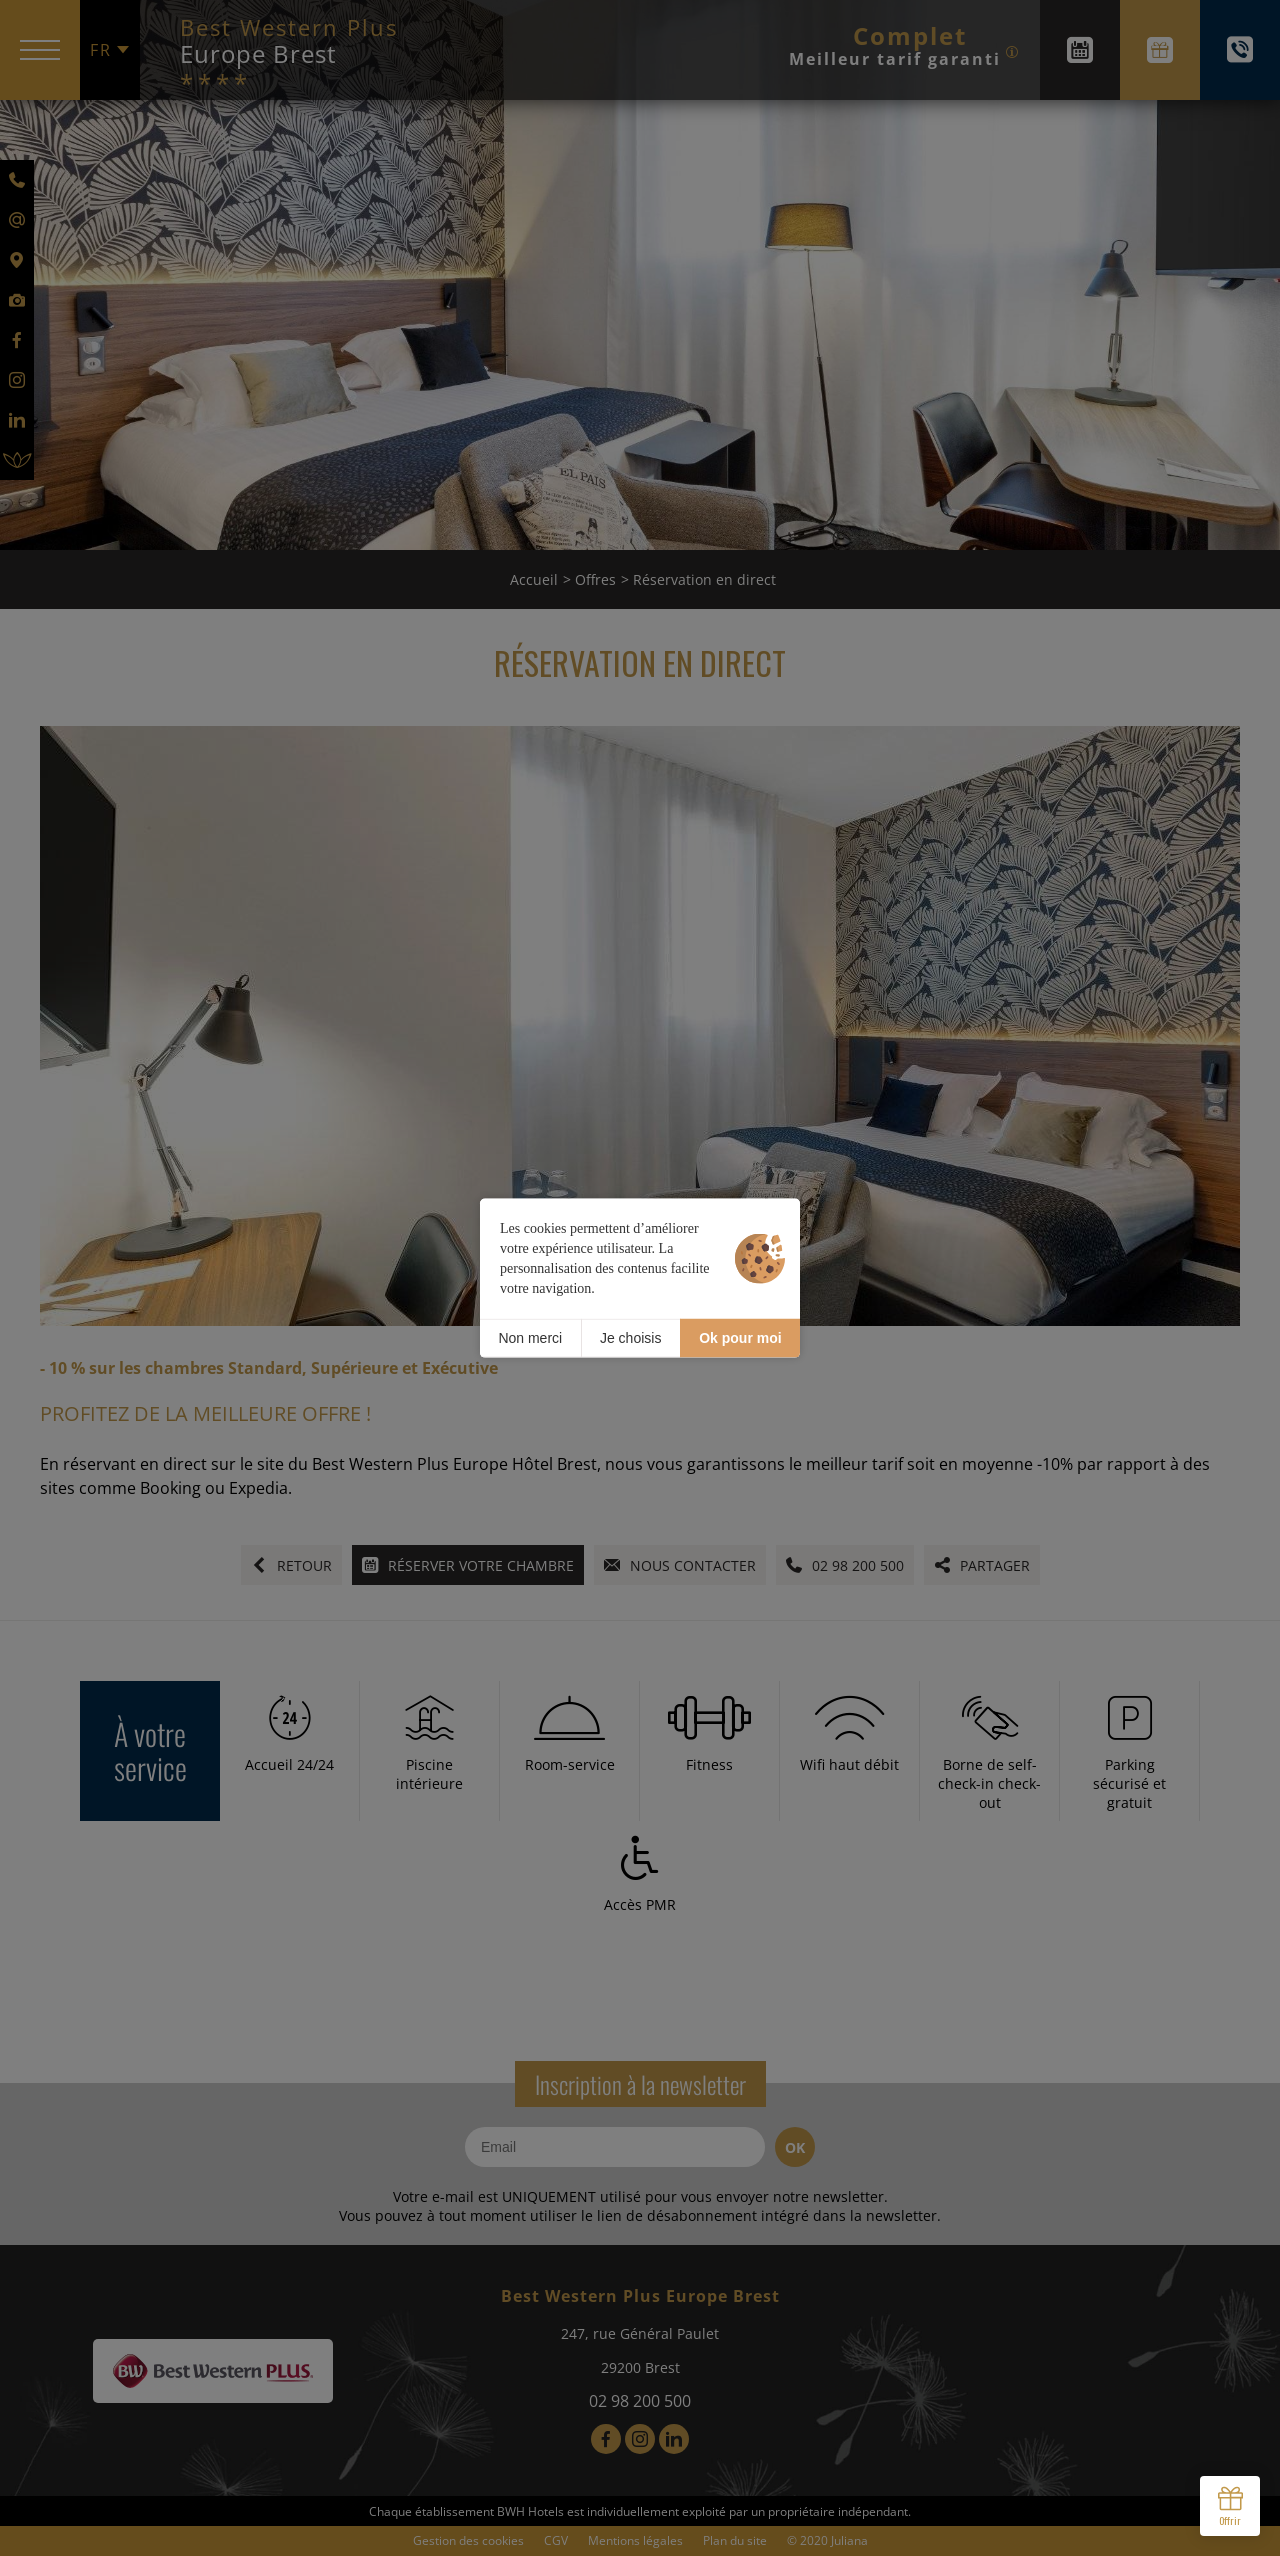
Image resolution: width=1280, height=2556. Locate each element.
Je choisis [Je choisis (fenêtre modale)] (630, 1338)
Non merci (530, 1338)
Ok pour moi (740, 1338)
